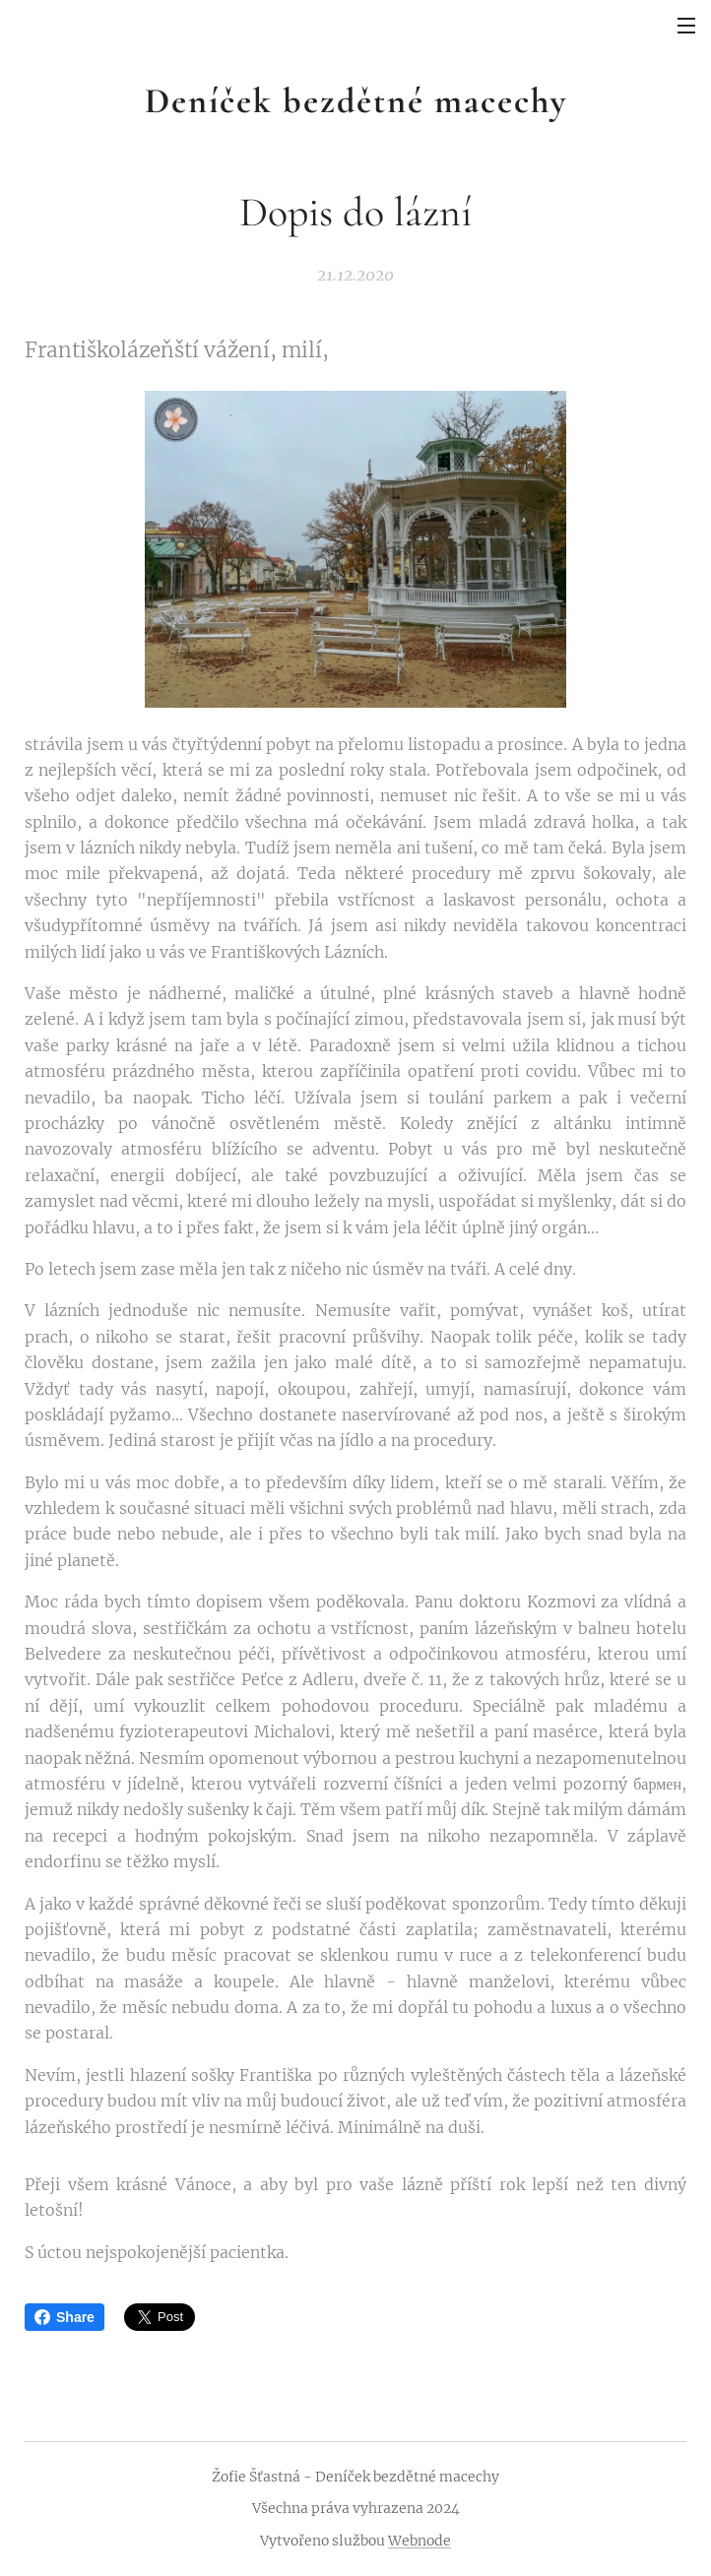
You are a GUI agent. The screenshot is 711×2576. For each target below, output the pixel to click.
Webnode (419, 2540)
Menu (686, 26)
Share (64, 2317)
